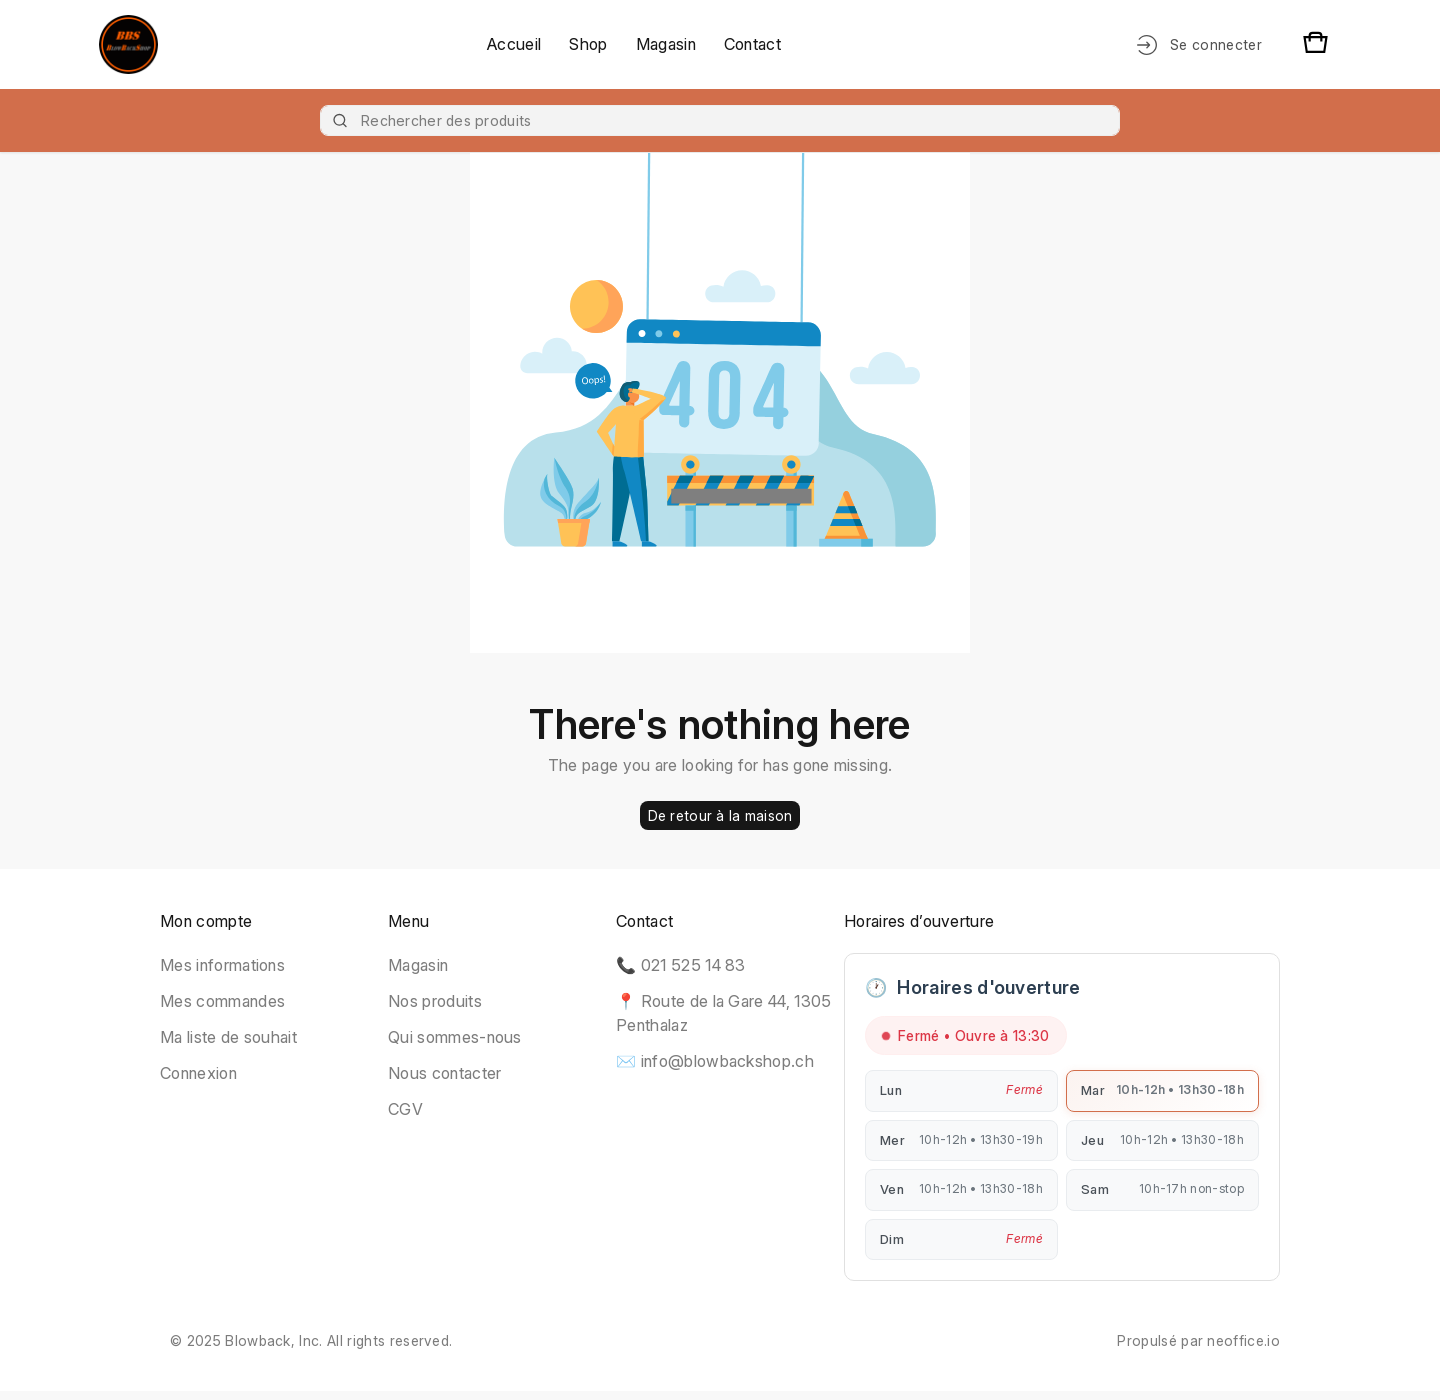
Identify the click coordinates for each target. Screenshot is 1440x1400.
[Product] (720, 120)
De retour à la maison (720, 815)
